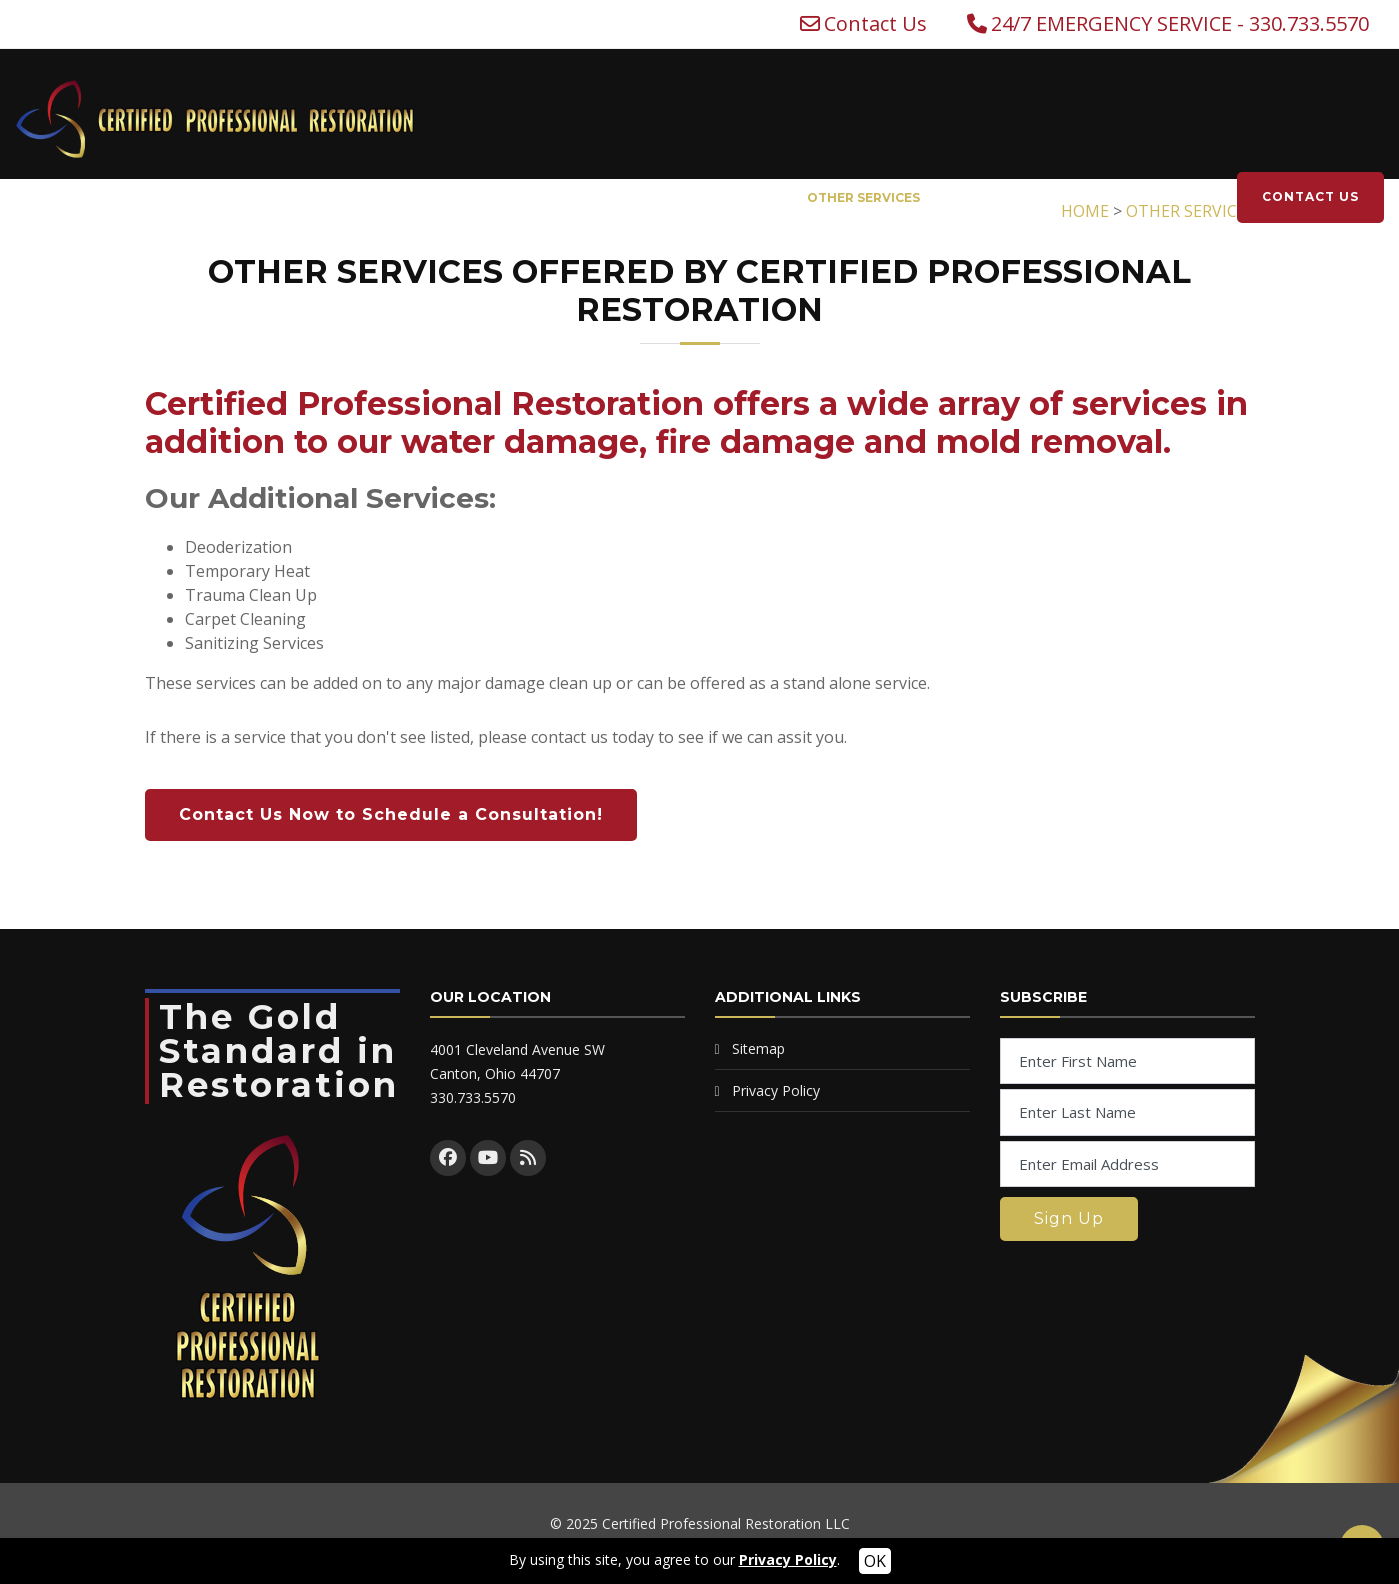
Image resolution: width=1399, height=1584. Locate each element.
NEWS (1103, 197)
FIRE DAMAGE (556, 197)
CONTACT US (1310, 196)
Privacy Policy (776, 1090)
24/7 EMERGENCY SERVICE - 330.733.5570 (1180, 24)
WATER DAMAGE (408, 197)
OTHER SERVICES (863, 197)
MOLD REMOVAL (704, 197)
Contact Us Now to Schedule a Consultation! (391, 814)
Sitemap (758, 1048)
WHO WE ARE (990, 197)
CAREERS (1179, 197)
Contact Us (875, 24)
